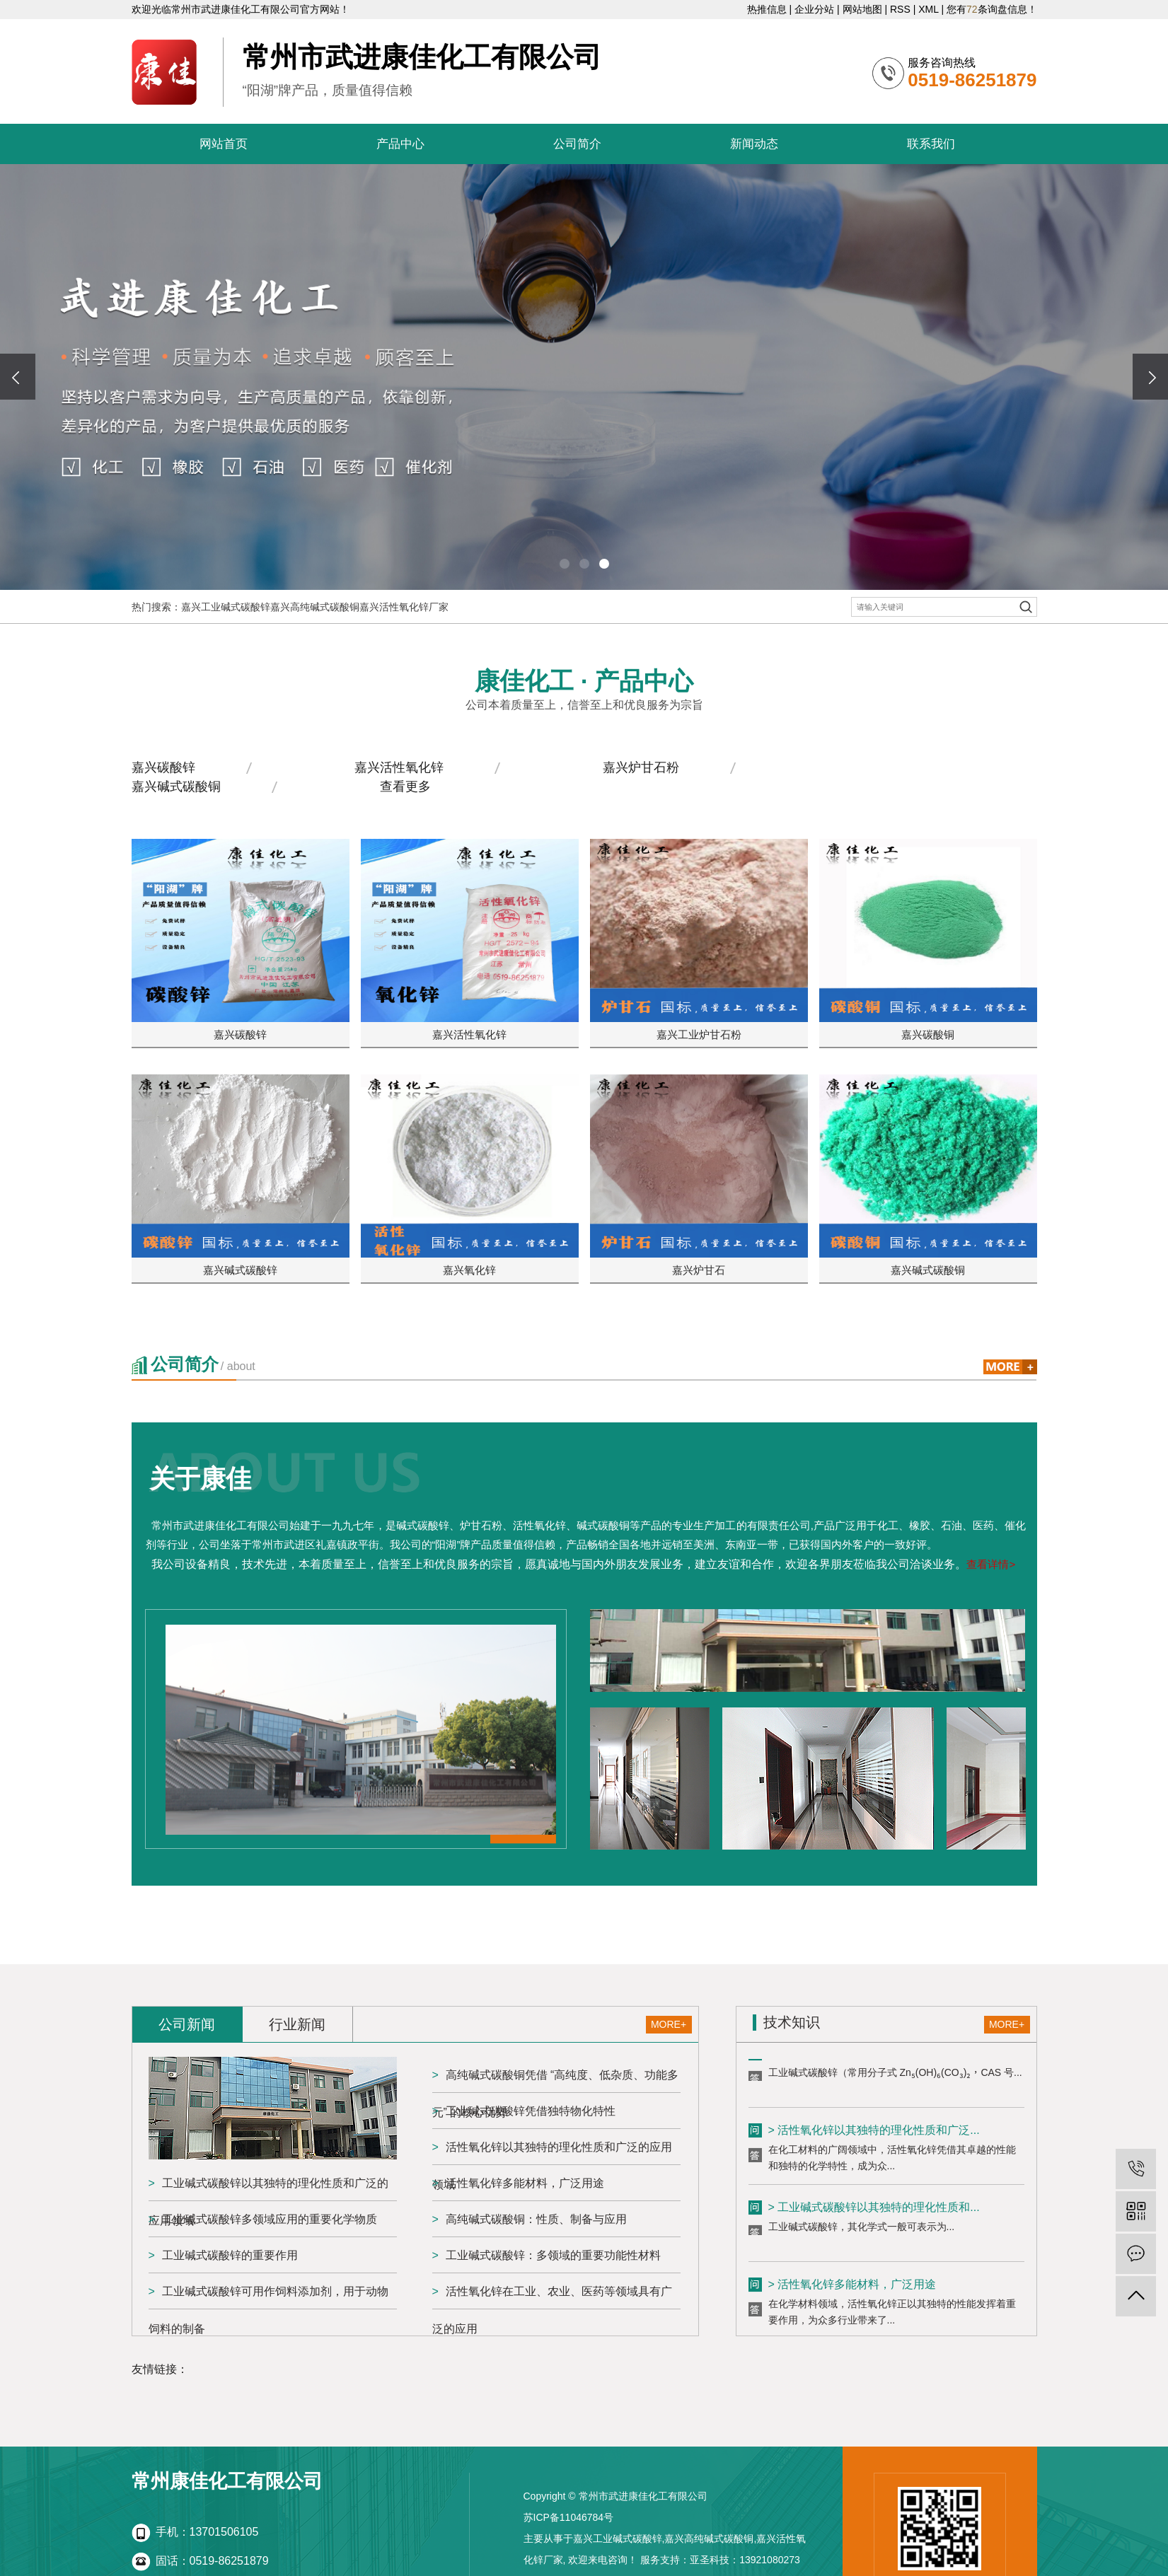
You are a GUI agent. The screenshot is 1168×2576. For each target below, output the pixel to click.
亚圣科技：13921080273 (745, 2559)
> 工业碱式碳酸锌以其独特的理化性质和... (874, 2212)
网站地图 (862, 9)
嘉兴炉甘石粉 (641, 767)
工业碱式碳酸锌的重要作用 (230, 2255)
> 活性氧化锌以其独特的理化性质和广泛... (874, 2135)
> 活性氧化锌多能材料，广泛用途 (852, 2289)
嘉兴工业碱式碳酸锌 (225, 607)
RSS (900, 9)
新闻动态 (754, 144)
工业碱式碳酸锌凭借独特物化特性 (530, 2111)
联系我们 (931, 144)
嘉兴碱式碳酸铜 (176, 786)
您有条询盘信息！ (992, 9)
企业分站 (814, 9)
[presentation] (17, 377)
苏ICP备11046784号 (569, 2517)
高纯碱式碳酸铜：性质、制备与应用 (536, 2219)
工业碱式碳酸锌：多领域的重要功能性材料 (553, 2255)
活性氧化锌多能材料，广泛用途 (525, 2183)
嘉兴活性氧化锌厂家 (404, 607)
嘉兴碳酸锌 (163, 767)
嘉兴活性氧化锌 (399, 767)
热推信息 (767, 9)
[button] (564, 564)
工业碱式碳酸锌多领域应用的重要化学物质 (269, 2219)
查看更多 (405, 786)
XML (928, 9)
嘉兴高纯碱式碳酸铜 (314, 607)
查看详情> (990, 1564)
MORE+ (668, 2024)
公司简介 (577, 144)
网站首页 (224, 144)
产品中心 (400, 144)
